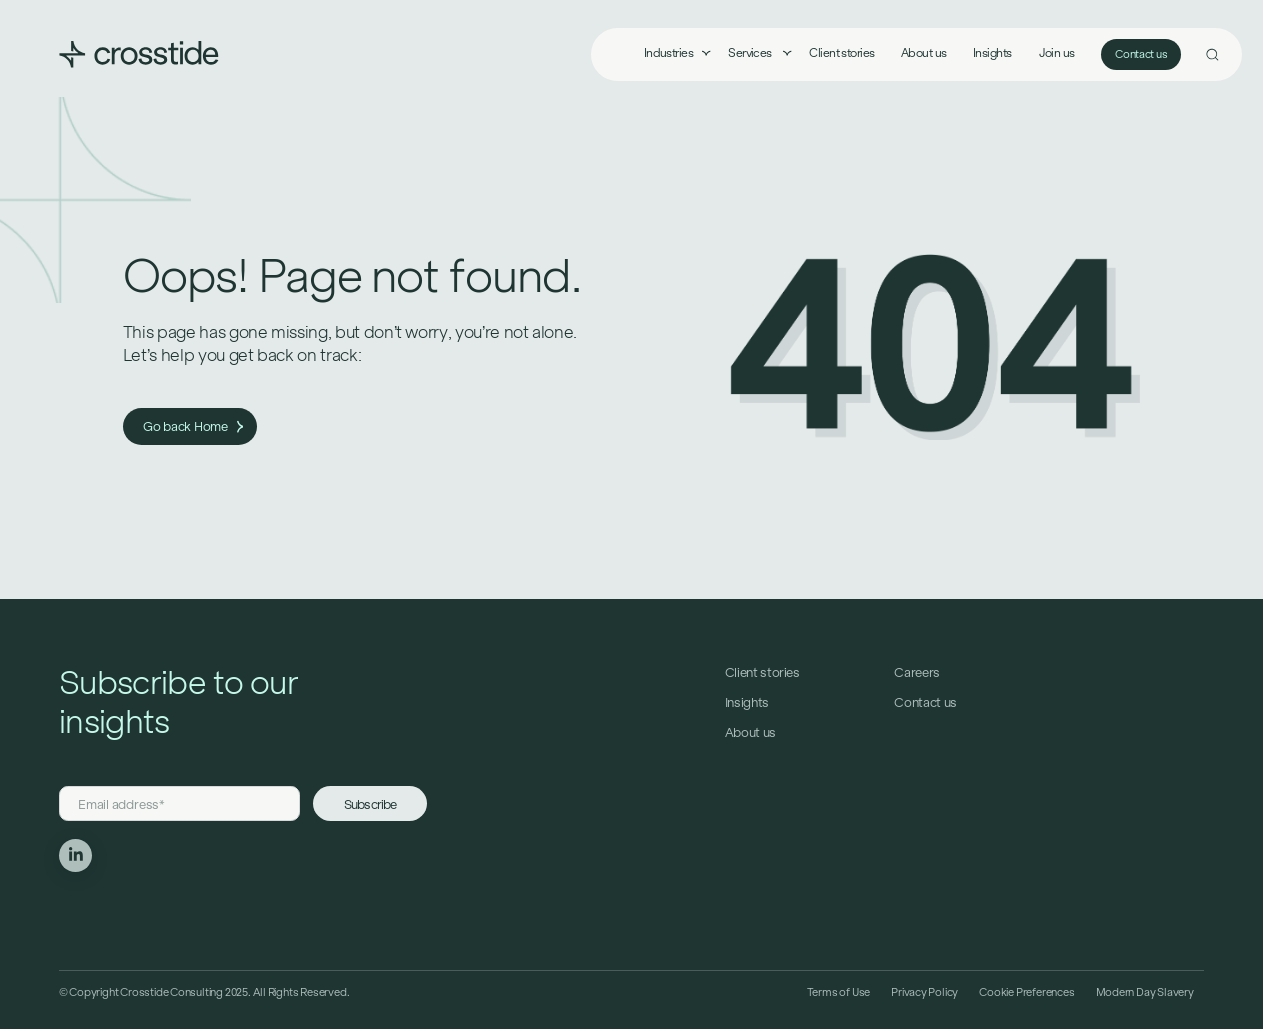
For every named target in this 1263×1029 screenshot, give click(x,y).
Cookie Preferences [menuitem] (1026, 992)
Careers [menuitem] (917, 672)
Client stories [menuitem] (841, 53)
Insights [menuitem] (992, 53)
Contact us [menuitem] (925, 702)
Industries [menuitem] (668, 53)
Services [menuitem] (751, 53)
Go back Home (193, 426)
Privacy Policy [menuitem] (924, 992)
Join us (1057, 53)
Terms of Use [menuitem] (838, 992)
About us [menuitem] (924, 53)
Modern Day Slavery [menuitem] (1145, 992)
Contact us (1141, 54)
